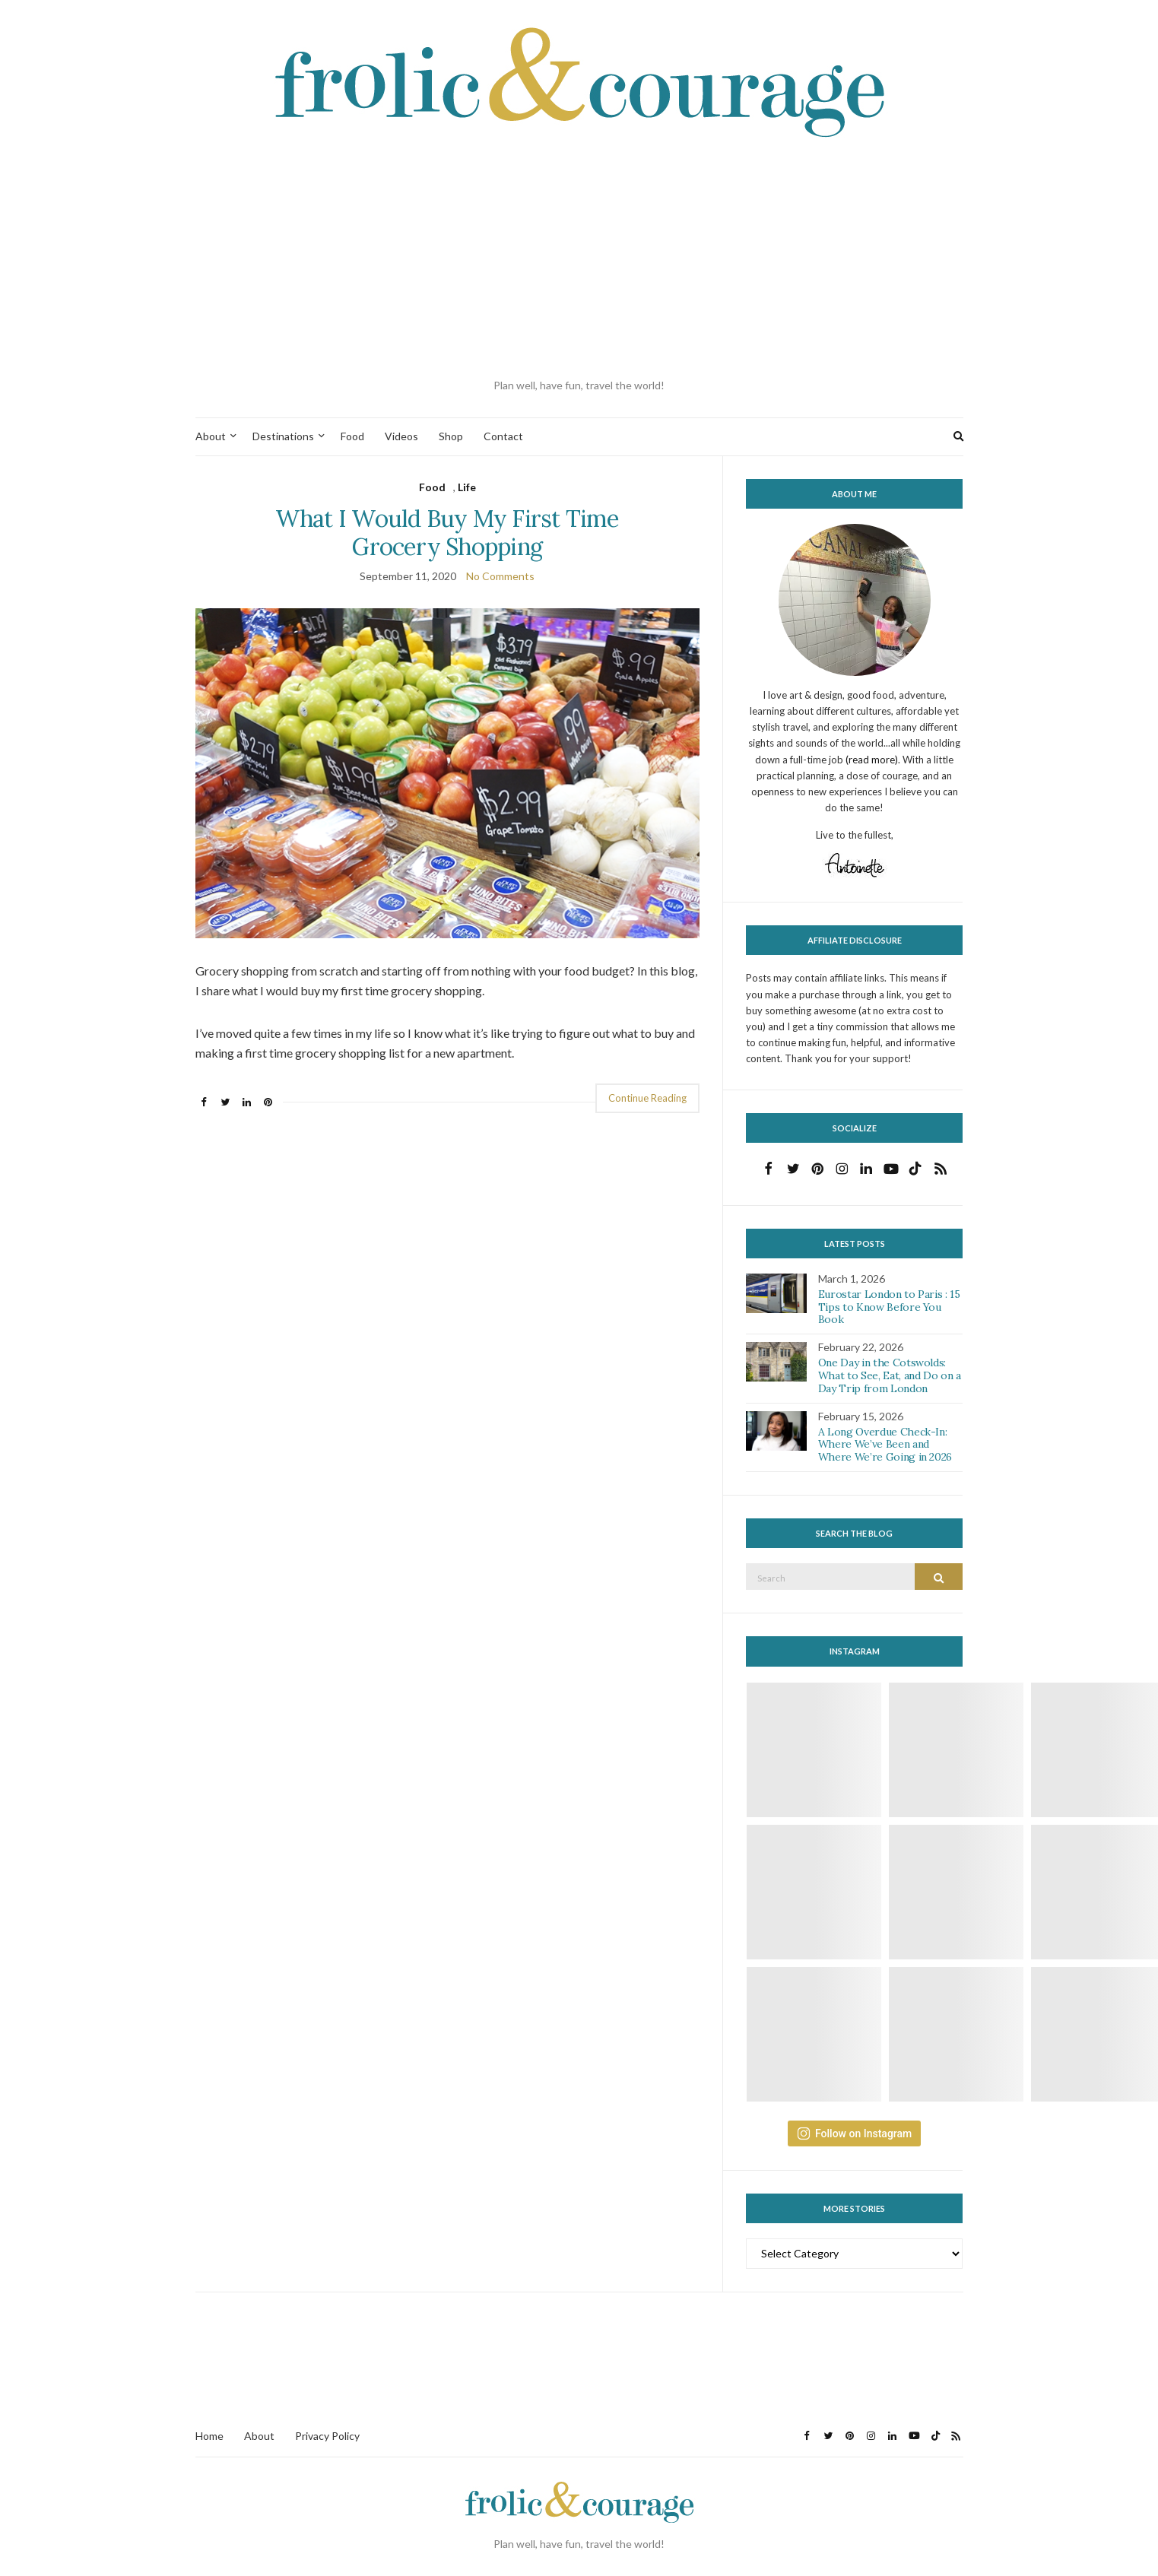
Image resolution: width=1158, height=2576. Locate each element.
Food (352, 436)
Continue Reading (647, 1098)
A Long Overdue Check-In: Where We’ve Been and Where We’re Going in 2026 (885, 1444)
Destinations (283, 436)
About (210, 436)
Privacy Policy (327, 2435)
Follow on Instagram (854, 2133)
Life (467, 487)
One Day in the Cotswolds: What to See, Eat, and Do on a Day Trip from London (889, 1375)
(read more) (871, 759)
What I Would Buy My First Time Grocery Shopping (447, 532)
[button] (447, 773)
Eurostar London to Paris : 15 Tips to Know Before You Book (889, 1307)
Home (209, 2435)
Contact (503, 436)
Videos (401, 436)
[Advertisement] (579, 259)
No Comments (500, 575)
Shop (451, 436)
